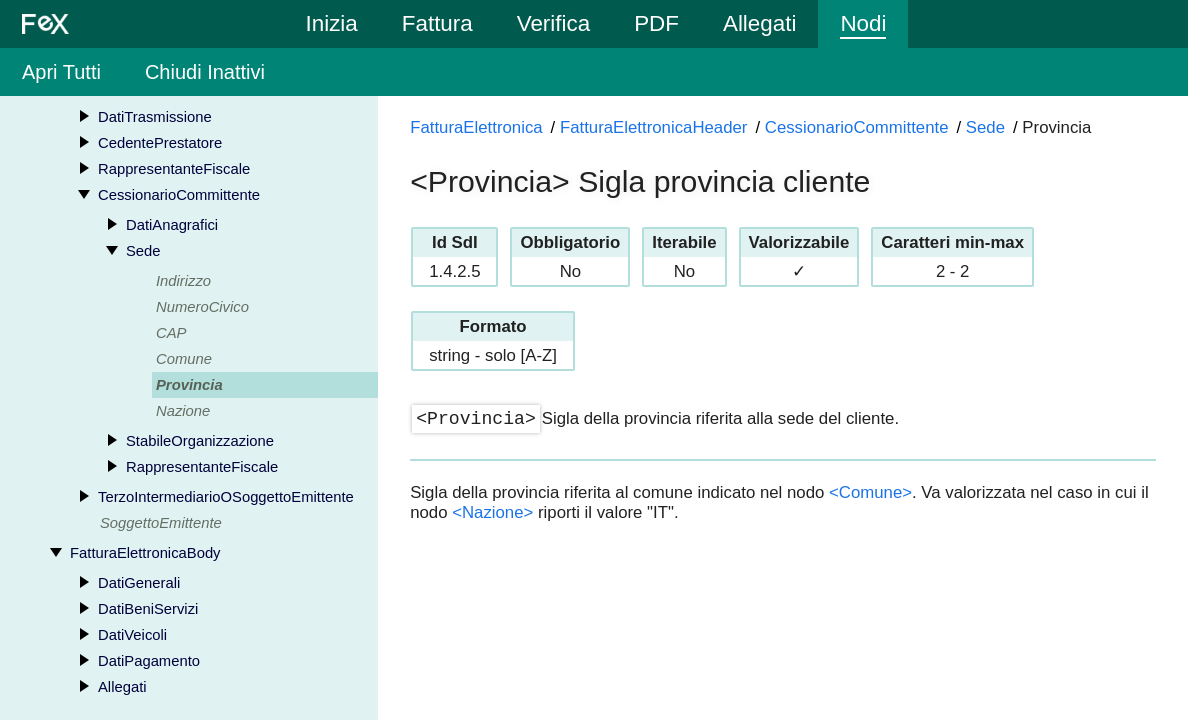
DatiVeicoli (132, 635)
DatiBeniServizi (148, 609)
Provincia (189, 385)
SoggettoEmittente (161, 523)
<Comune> (870, 492)
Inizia (332, 23)
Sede (143, 251)
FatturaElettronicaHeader (654, 127)
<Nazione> (492, 512)
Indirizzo (183, 281)
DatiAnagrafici (172, 225)
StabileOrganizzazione (200, 441)
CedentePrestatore (160, 143)
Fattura (437, 23)
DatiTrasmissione (155, 117)
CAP (171, 333)
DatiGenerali (139, 583)
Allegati (759, 23)
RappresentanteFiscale (174, 169)
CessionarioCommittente (179, 195)
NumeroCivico (202, 307)
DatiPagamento (149, 661)
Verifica (553, 23)
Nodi (863, 23)
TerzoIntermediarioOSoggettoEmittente (226, 497)
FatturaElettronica (476, 127)
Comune (184, 359)
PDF (656, 23)
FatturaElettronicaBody (145, 553)
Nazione (183, 411)
